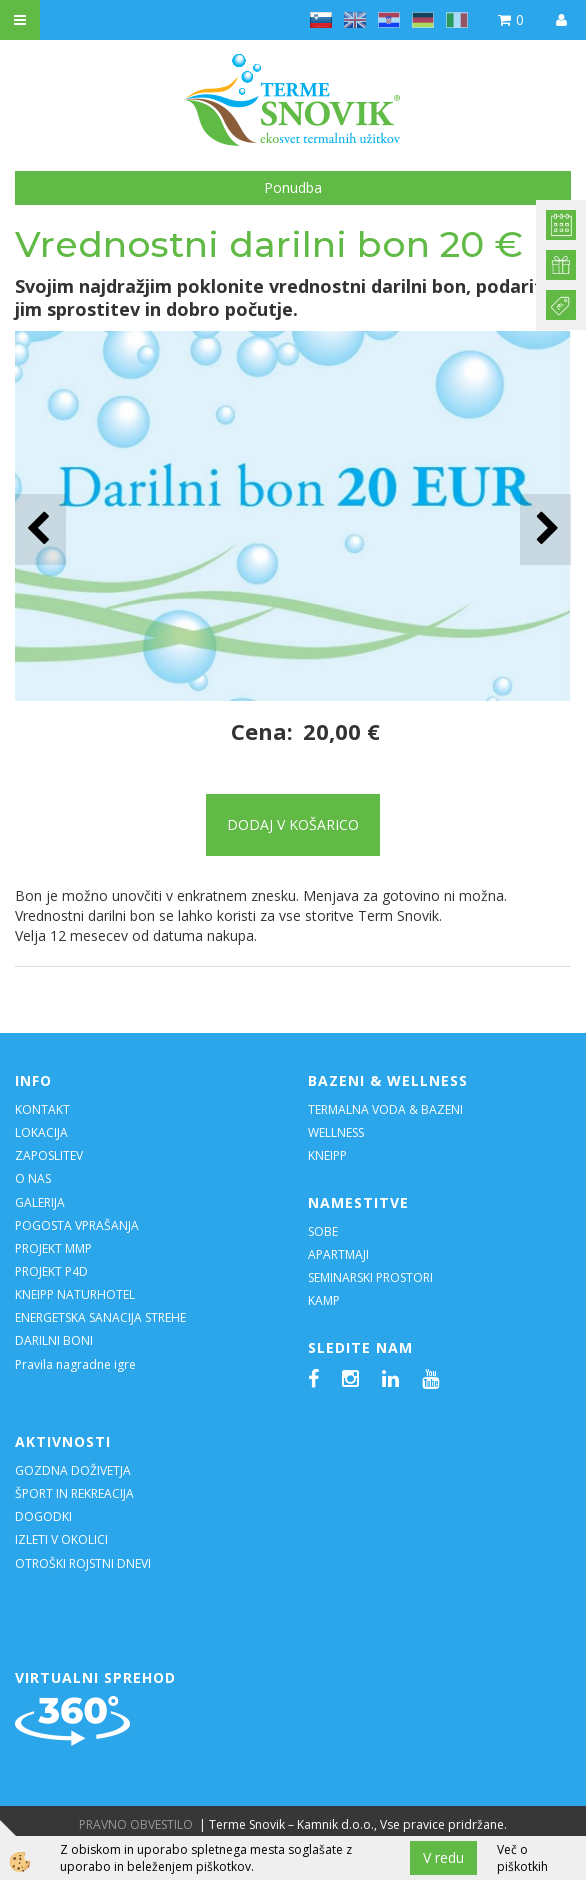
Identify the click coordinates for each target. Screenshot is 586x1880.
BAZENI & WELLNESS (388, 1080)
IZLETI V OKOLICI (61, 1539)
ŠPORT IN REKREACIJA (74, 1493)
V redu (443, 1857)
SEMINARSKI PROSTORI (370, 1277)
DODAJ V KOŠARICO (293, 824)
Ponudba (293, 187)
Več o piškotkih (522, 1858)
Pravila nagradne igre (75, 1364)
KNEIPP (327, 1155)
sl (321, 20)
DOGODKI (45, 1516)
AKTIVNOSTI (63, 1441)
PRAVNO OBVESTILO (136, 1824)
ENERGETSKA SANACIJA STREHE (100, 1317)
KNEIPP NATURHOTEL (75, 1294)
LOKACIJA (41, 1132)
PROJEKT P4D (51, 1271)
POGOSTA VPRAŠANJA (77, 1225)
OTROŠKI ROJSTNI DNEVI (83, 1563)
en (355, 20)
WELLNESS (337, 1132)
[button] (545, 529)
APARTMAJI (338, 1254)
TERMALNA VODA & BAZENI (385, 1109)
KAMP (324, 1300)
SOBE (323, 1231)
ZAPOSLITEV (49, 1155)
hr (389, 20)
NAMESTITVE (358, 1202)
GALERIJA (40, 1202)
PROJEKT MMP (53, 1248)
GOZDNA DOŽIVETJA (73, 1470)
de (423, 20)
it (457, 20)
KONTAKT (42, 1109)
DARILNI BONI (54, 1340)
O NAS (33, 1178)
